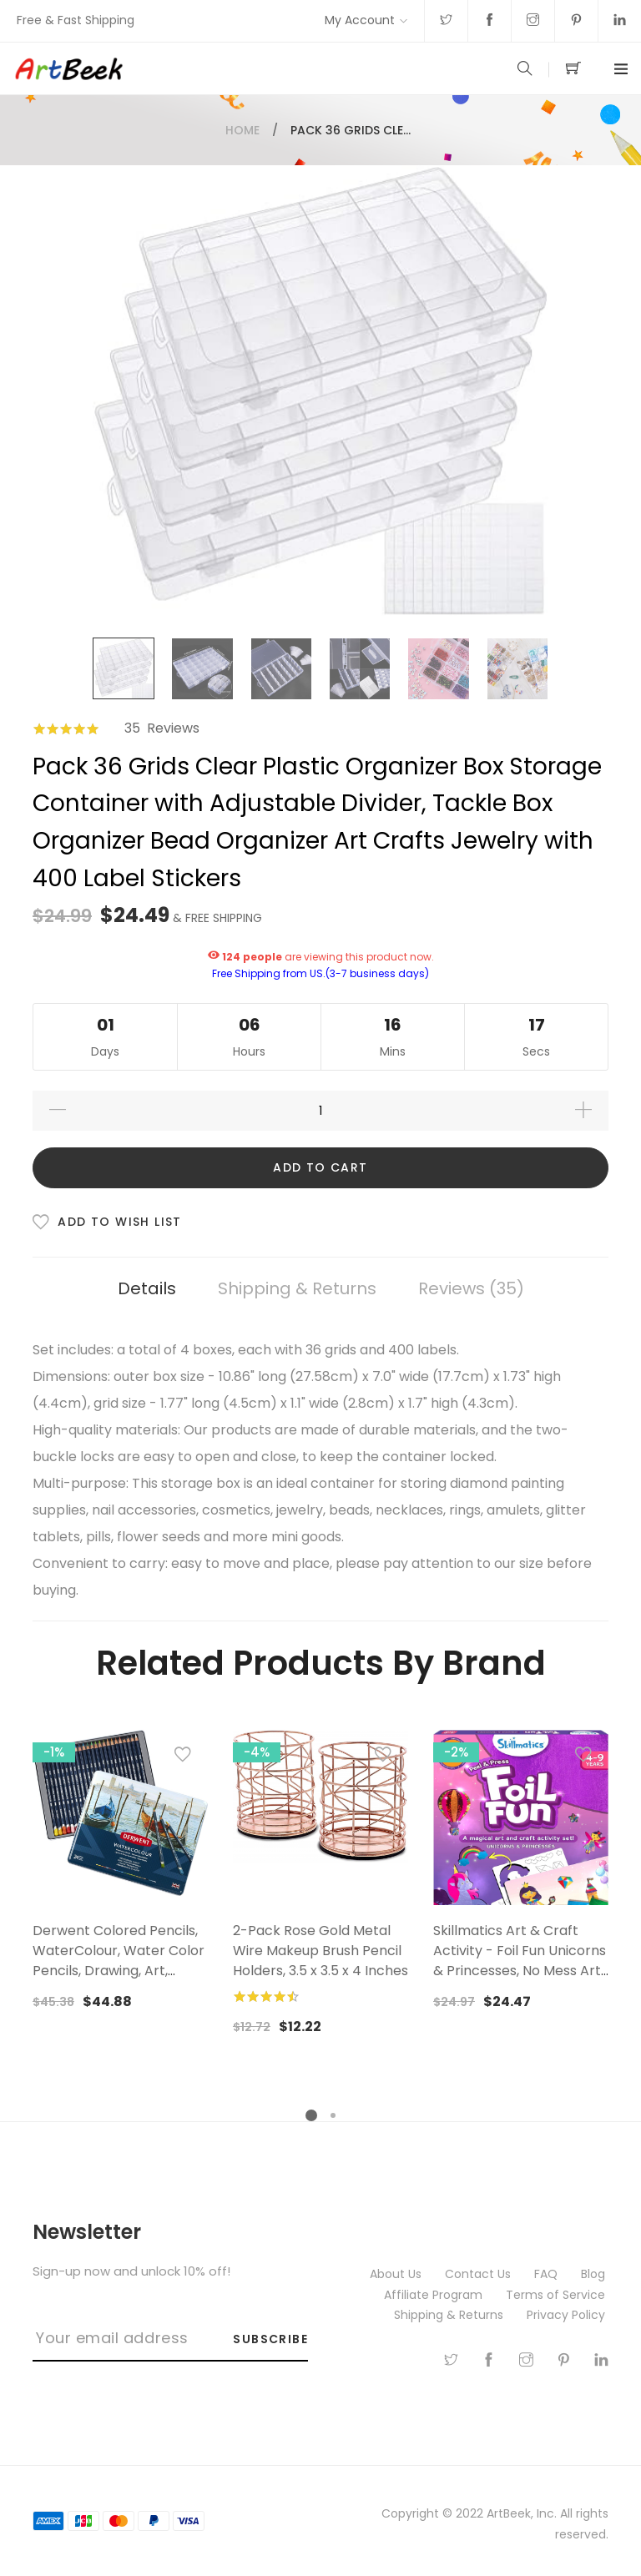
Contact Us (479, 2274)
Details (147, 1288)
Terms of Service (557, 2294)
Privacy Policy (567, 2314)
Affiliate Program (435, 2294)
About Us (397, 2274)
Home (242, 130)
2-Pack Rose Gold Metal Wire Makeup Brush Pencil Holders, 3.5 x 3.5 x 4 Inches (320, 1950)
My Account (360, 20)
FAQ (547, 2274)
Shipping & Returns (297, 1288)
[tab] (147, 1288)
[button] (182, 1758)
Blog (594, 2274)
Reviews (471, 1288)
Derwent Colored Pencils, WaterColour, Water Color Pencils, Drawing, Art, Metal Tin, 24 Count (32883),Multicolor (118, 1970)
